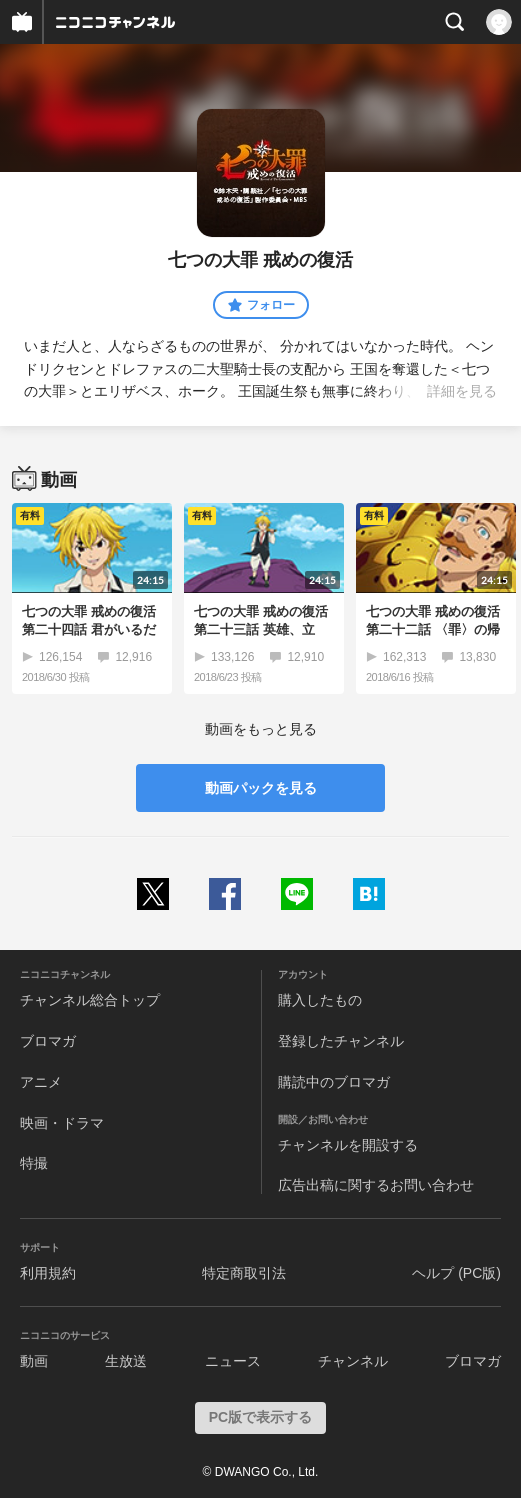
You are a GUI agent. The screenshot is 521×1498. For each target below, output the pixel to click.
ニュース (233, 1361)
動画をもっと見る (261, 729)
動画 (34, 1361)
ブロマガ (48, 1041)
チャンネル (353, 1361)
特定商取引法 (244, 1273)
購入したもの (320, 1000)
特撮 (34, 1163)
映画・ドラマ (62, 1123)
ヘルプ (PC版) (456, 1273)
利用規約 (48, 1273)
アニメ (41, 1082)
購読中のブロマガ (334, 1082)
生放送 (126, 1361)
